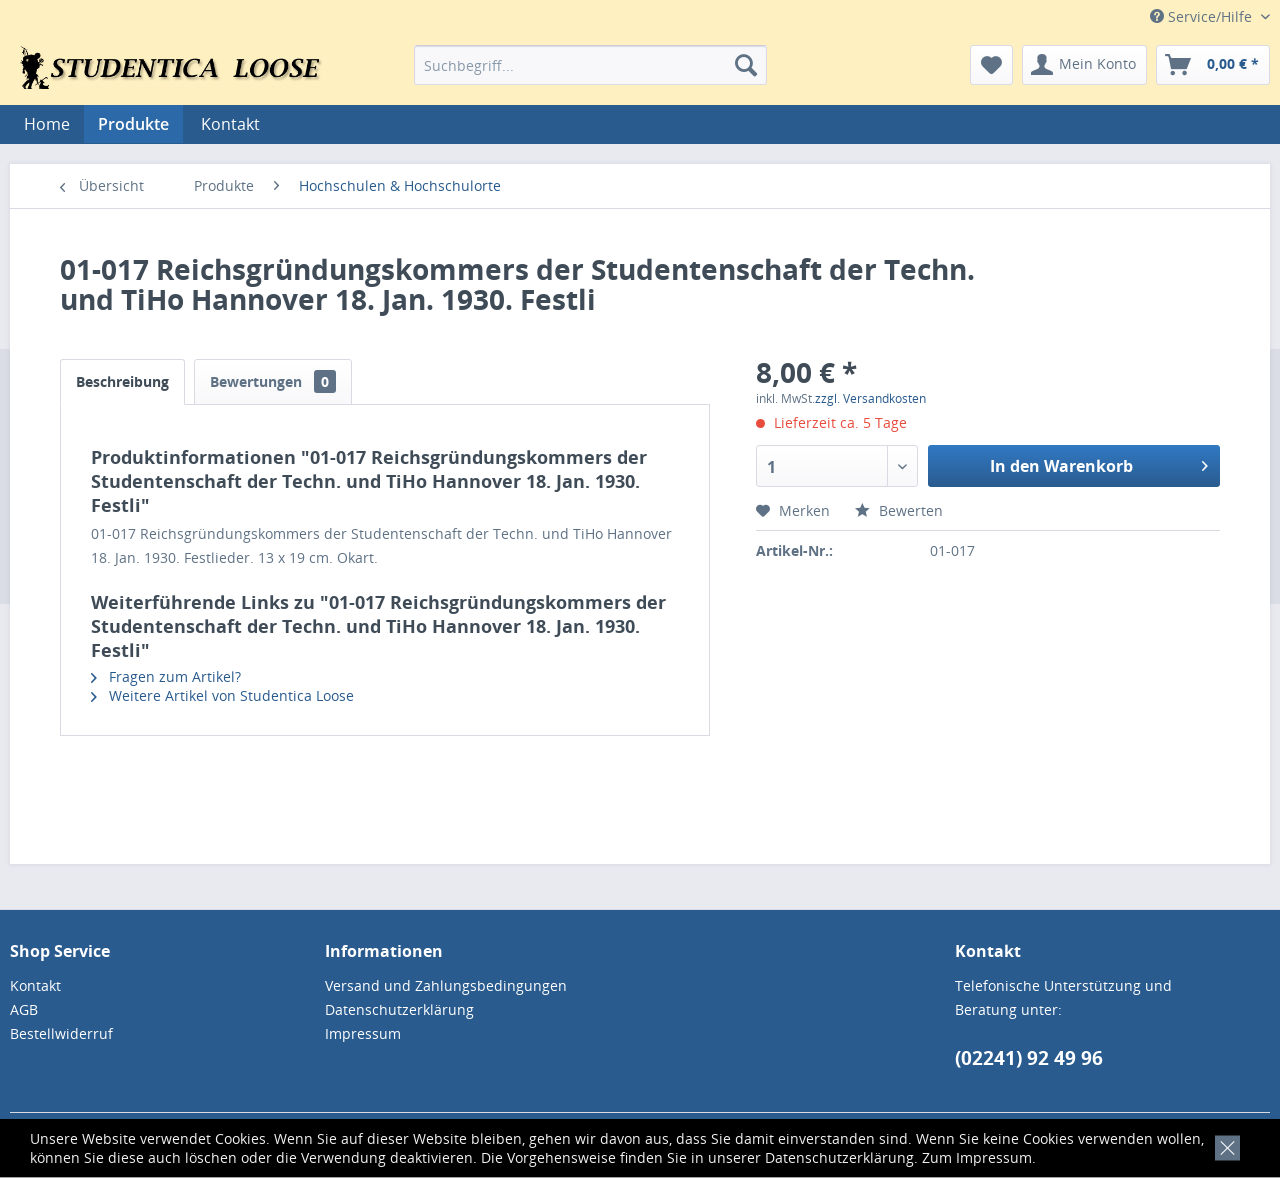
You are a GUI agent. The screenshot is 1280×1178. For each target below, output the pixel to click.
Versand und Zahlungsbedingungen (446, 985)
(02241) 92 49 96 (1029, 1058)
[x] (1223, 1145)
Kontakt (230, 124)
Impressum (994, 1157)
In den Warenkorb (1099, 463)
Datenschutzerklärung (839, 1157)
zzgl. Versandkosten (870, 398)
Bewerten (899, 510)
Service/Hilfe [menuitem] (1203, 16)
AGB (24, 1009)
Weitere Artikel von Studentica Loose (222, 695)
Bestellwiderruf (61, 1033)
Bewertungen (273, 381)
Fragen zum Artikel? (166, 676)
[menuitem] (590, 65)
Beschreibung (122, 381)
